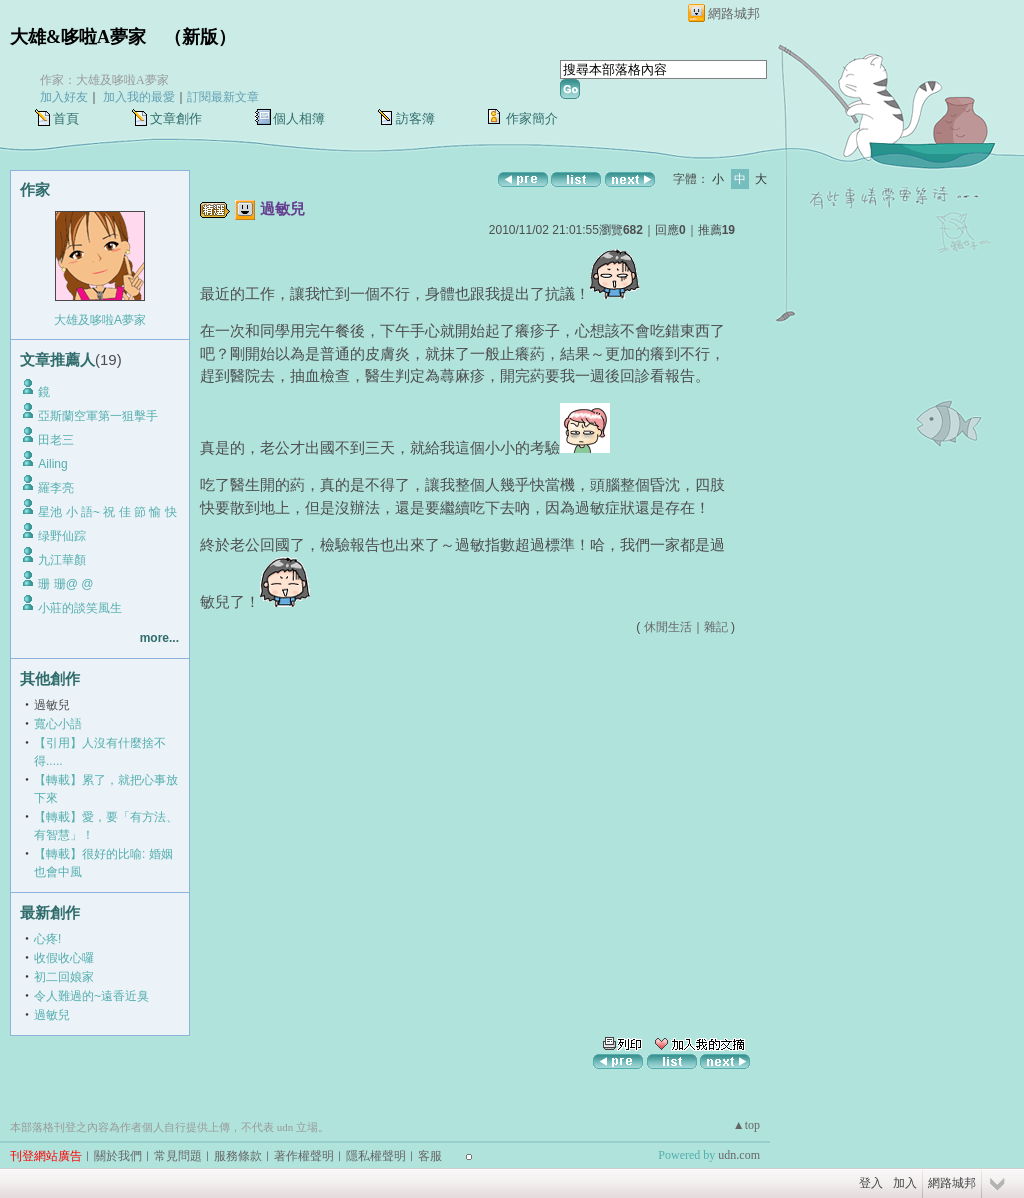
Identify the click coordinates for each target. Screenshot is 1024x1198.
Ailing (52, 464)
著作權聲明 (304, 1156)
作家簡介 (532, 118)
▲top (746, 1125)
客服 (430, 1156)
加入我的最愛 (139, 97)
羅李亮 (56, 488)
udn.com (739, 1155)
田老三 (56, 440)
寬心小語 (58, 724)
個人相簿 (299, 118)
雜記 (716, 627)
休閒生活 (668, 627)
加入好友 (64, 97)
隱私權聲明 (376, 1156)
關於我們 (118, 1156)
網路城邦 (734, 13)
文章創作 (176, 118)
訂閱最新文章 (223, 97)
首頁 (66, 118)
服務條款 (238, 1156)
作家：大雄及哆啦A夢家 (104, 80)
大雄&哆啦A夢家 (78, 37)
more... (159, 638)
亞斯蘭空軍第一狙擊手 (98, 416)
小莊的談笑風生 (80, 608)
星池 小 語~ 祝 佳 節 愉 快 (107, 512)
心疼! (47, 939)
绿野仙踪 (62, 536)
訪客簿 (415, 118)
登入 (871, 1183)
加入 (905, 1183)
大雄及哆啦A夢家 (100, 320)
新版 (200, 37)
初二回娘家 (64, 977)
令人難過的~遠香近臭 (91, 996)
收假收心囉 (64, 958)
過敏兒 (52, 1015)
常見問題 (178, 1156)
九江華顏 (62, 560)
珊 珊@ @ (73, 584)
